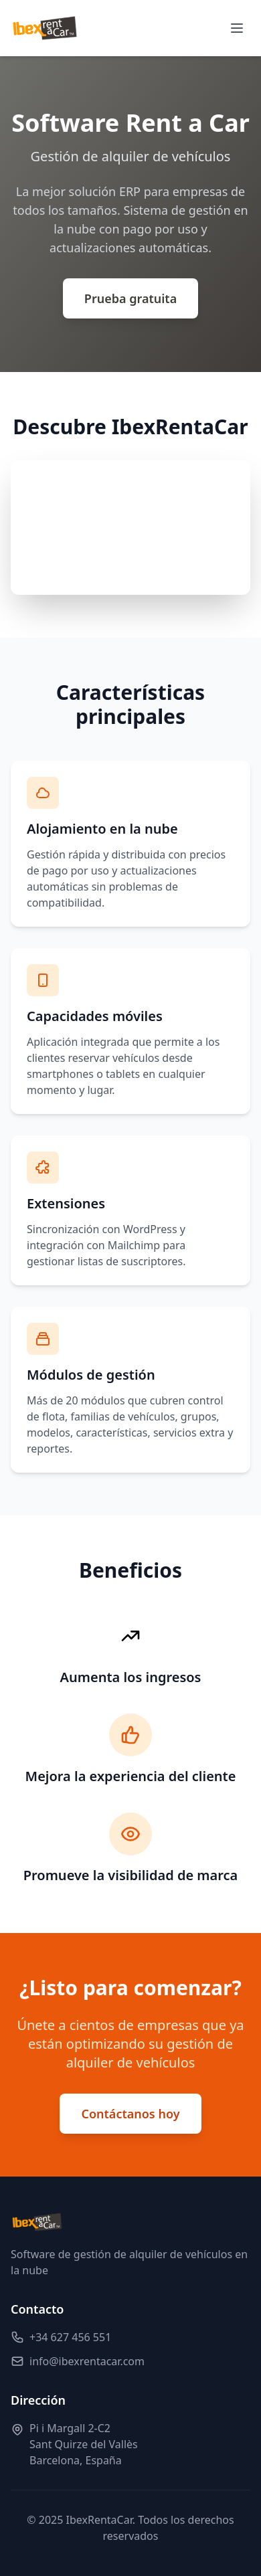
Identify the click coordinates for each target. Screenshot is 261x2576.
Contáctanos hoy (130, 2114)
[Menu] (237, 28)
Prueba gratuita (130, 298)
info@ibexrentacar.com (87, 2361)
